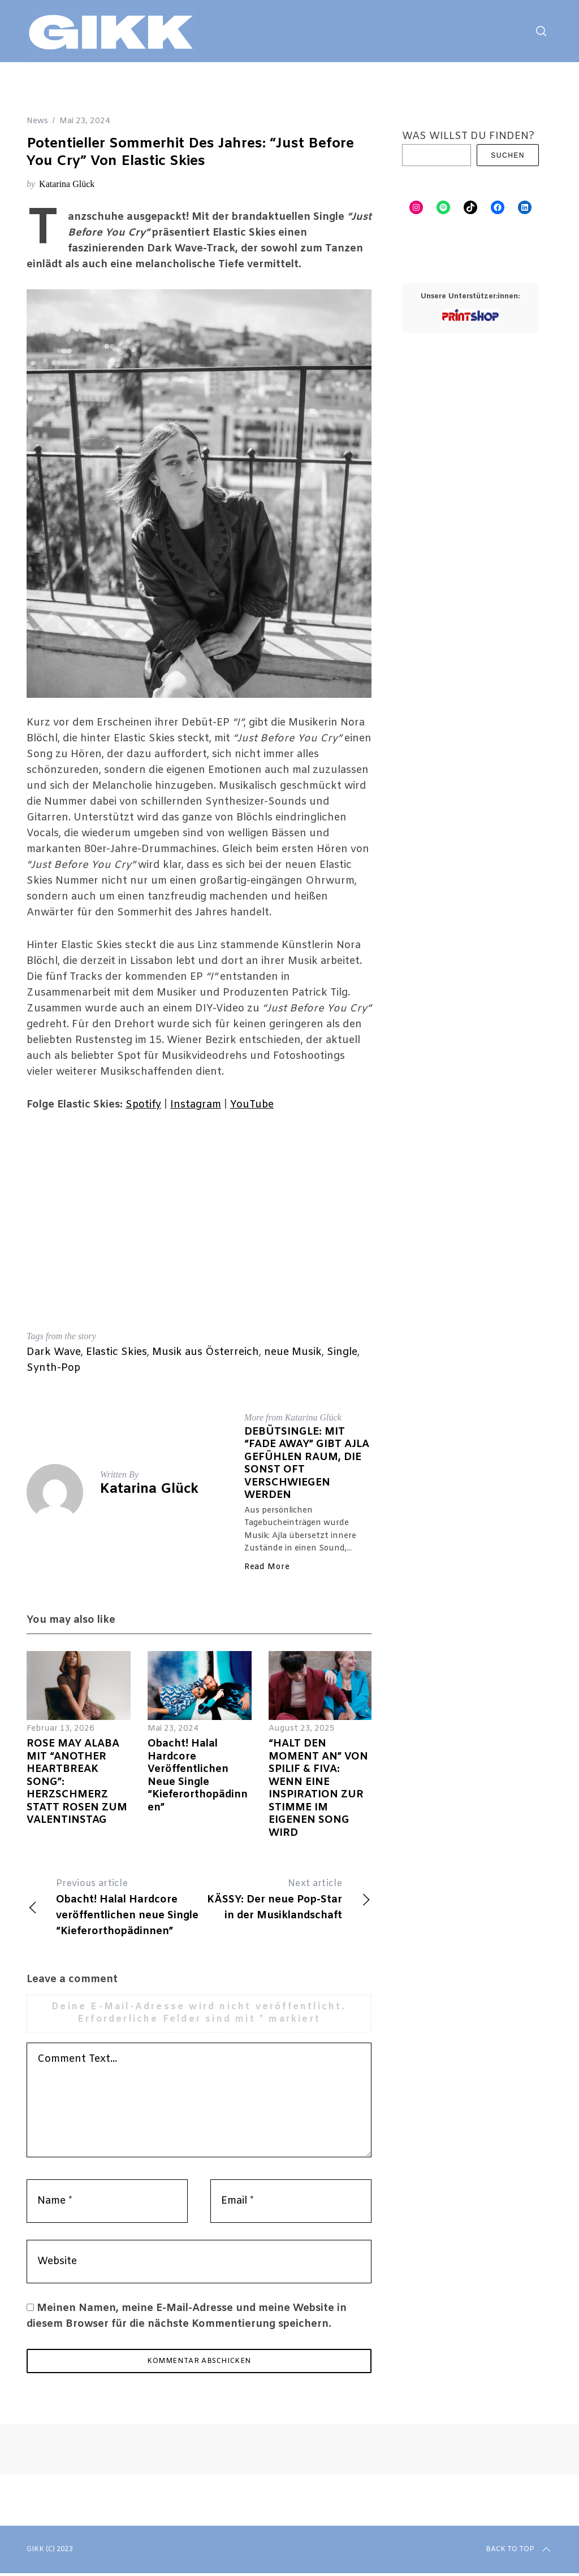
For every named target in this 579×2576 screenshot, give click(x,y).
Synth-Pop (53, 1368)
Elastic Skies (116, 1352)
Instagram (195, 1104)
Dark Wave (54, 1352)
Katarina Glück (66, 184)
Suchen (508, 155)
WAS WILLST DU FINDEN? (468, 136)
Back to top (519, 2552)
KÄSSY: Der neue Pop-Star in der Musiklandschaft (285, 1899)
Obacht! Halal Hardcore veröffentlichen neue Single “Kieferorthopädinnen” (198, 1775)
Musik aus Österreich (205, 1352)
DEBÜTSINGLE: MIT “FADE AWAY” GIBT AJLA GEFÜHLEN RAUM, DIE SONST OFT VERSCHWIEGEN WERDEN (306, 1463)
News (37, 121)
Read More (267, 1567)
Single (342, 1352)
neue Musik (293, 1352)
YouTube (252, 1104)
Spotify (143, 1104)
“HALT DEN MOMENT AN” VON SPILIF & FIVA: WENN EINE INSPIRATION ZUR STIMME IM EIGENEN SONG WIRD (318, 1788)
